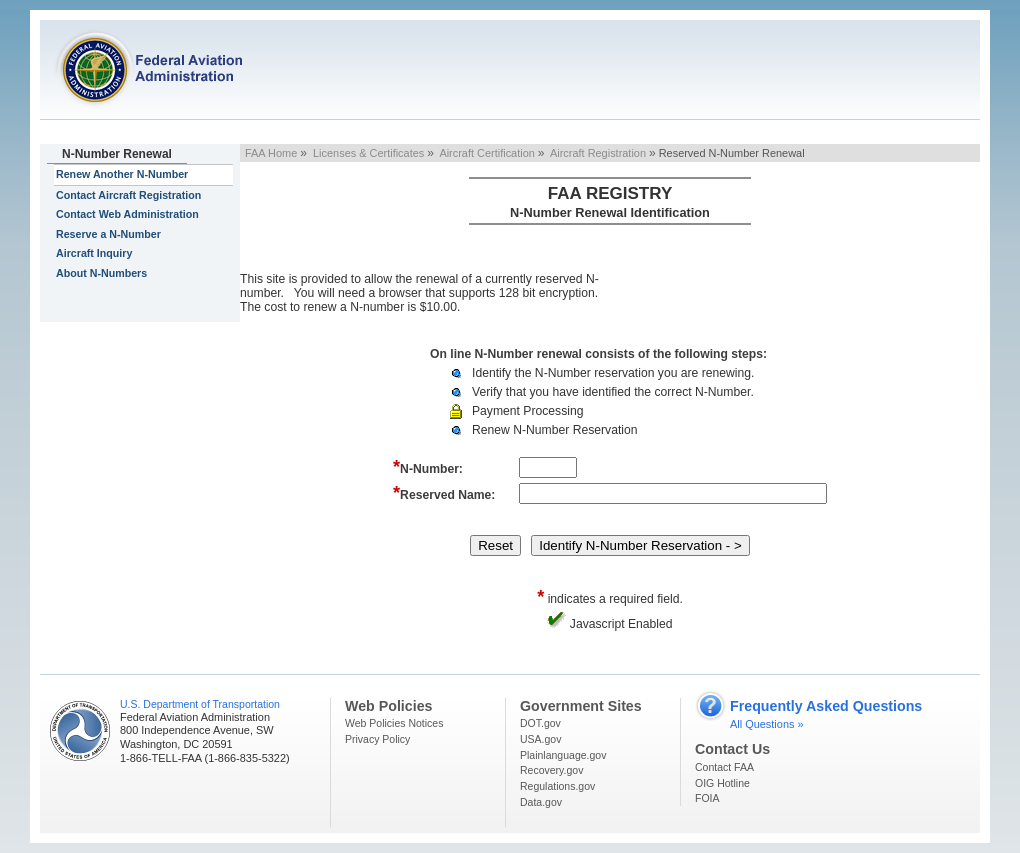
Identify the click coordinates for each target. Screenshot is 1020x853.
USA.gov (540, 739)
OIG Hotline (722, 783)
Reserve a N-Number (108, 234)
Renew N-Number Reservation (555, 430)
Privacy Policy (377, 739)
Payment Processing (527, 411)
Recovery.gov (551, 770)
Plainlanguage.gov (563, 755)
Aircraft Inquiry (94, 253)
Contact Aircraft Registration (128, 195)
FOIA (707, 798)
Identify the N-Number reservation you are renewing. (613, 373)
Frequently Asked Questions (826, 706)
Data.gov (541, 802)
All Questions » (767, 724)
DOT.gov (540, 723)
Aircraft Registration (598, 153)
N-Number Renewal (117, 154)
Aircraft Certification (486, 153)
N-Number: (428, 466)
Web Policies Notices (394, 723)
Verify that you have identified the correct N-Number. (613, 392)
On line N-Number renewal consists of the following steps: (598, 354)
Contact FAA (724, 767)
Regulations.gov (557, 786)
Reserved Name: (444, 492)
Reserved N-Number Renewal (732, 153)
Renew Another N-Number (122, 174)
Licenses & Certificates (368, 153)
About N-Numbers (101, 273)
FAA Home (271, 153)
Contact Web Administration (127, 214)
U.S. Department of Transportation (200, 704)
